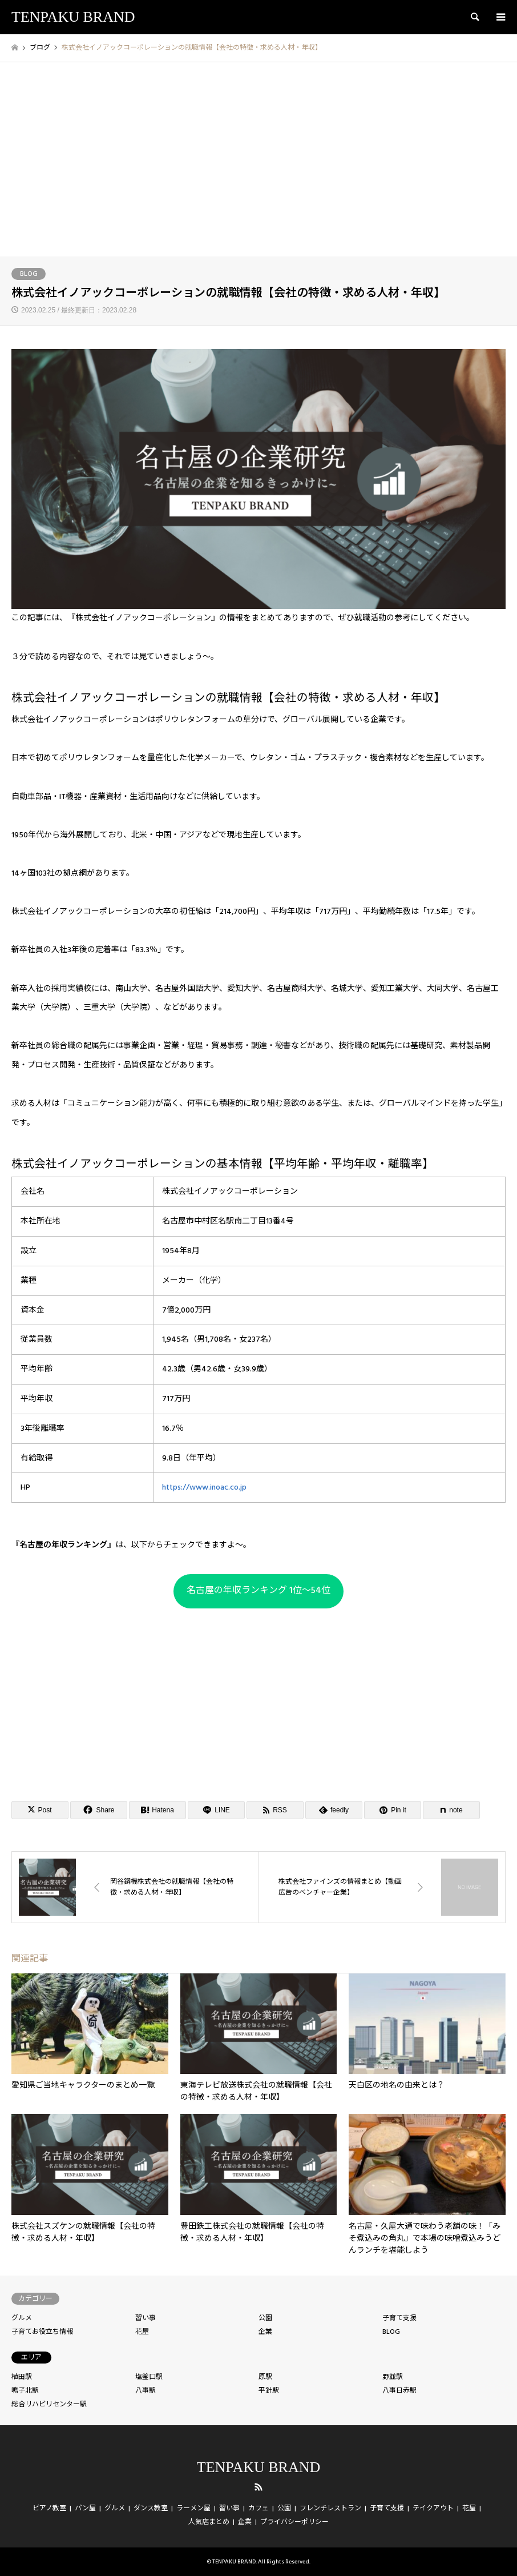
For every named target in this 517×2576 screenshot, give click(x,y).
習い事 (145, 2318)
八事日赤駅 (399, 2391)
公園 (265, 2318)
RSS (258, 2487)
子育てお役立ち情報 (42, 2332)
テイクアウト (433, 2508)
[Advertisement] (258, 171)
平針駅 (268, 2391)
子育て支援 (399, 2318)
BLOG (29, 274)
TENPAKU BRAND (258, 2467)
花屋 (142, 2332)
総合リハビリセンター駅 (49, 2404)
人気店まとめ (208, 2522)
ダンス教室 (151, 2508)
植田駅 (21, 2377)
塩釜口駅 (149, 2377)
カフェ (258, 2508)
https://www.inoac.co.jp (204, 1487)
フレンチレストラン (330, 2508)
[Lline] (216, 1810)
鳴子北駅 (25, 2391)
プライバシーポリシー (294, 2522)
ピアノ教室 (49, 2508)
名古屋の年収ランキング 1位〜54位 (258, 1590)
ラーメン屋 (193, 2508)
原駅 (265, 2377)
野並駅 (392, 2377)
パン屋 (85, 2508)
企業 (265, 2332)
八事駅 (145, 2391)
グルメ (21, 2318)
